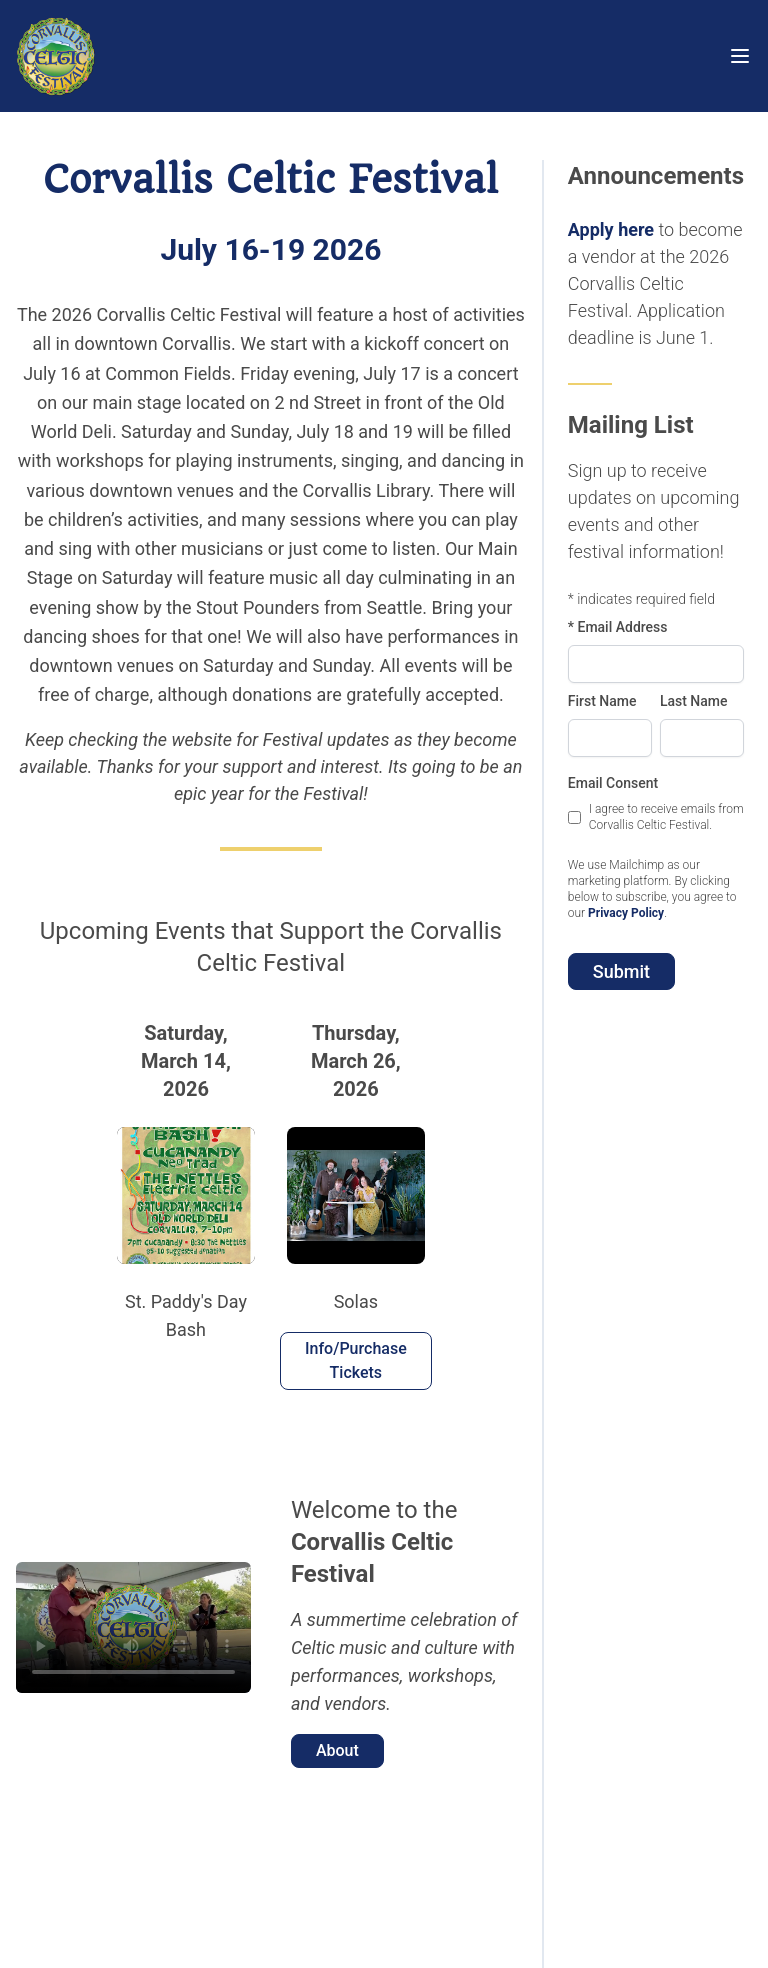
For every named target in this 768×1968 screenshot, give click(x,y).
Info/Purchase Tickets (356, 1360)
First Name (602, 701)
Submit (621, 971)
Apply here (611, 229)
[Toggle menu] (740, 56)
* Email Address (618, 627)
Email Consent (613, 783)
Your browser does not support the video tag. (133, 1628)
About (337, 1750)
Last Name (694, 701)
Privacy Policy (626, 913)
